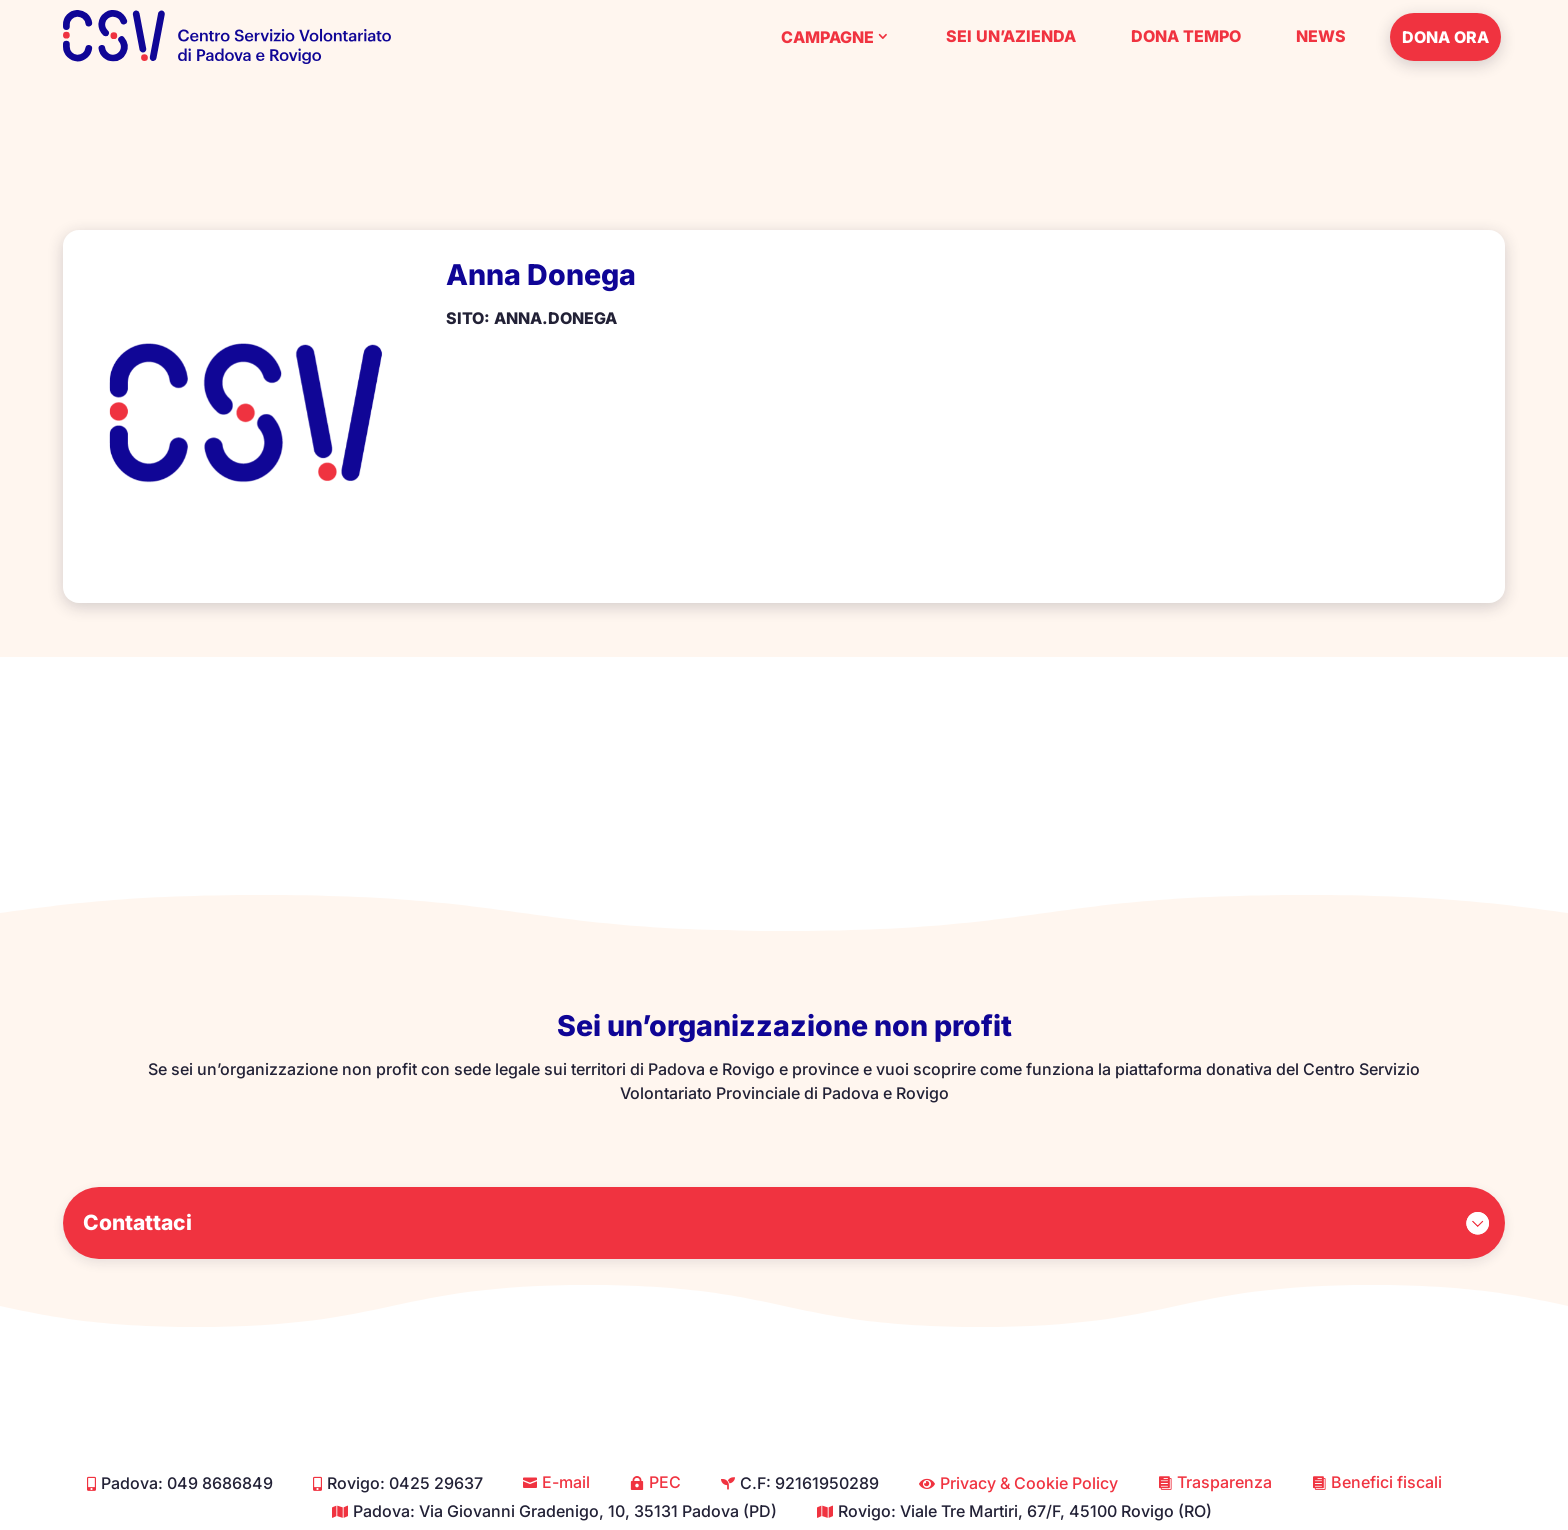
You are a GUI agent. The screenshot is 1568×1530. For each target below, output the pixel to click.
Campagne (827, 37)
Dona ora (1445, 37)
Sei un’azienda (1011, 36)
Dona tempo (1186, 36)
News (1321, 36)
